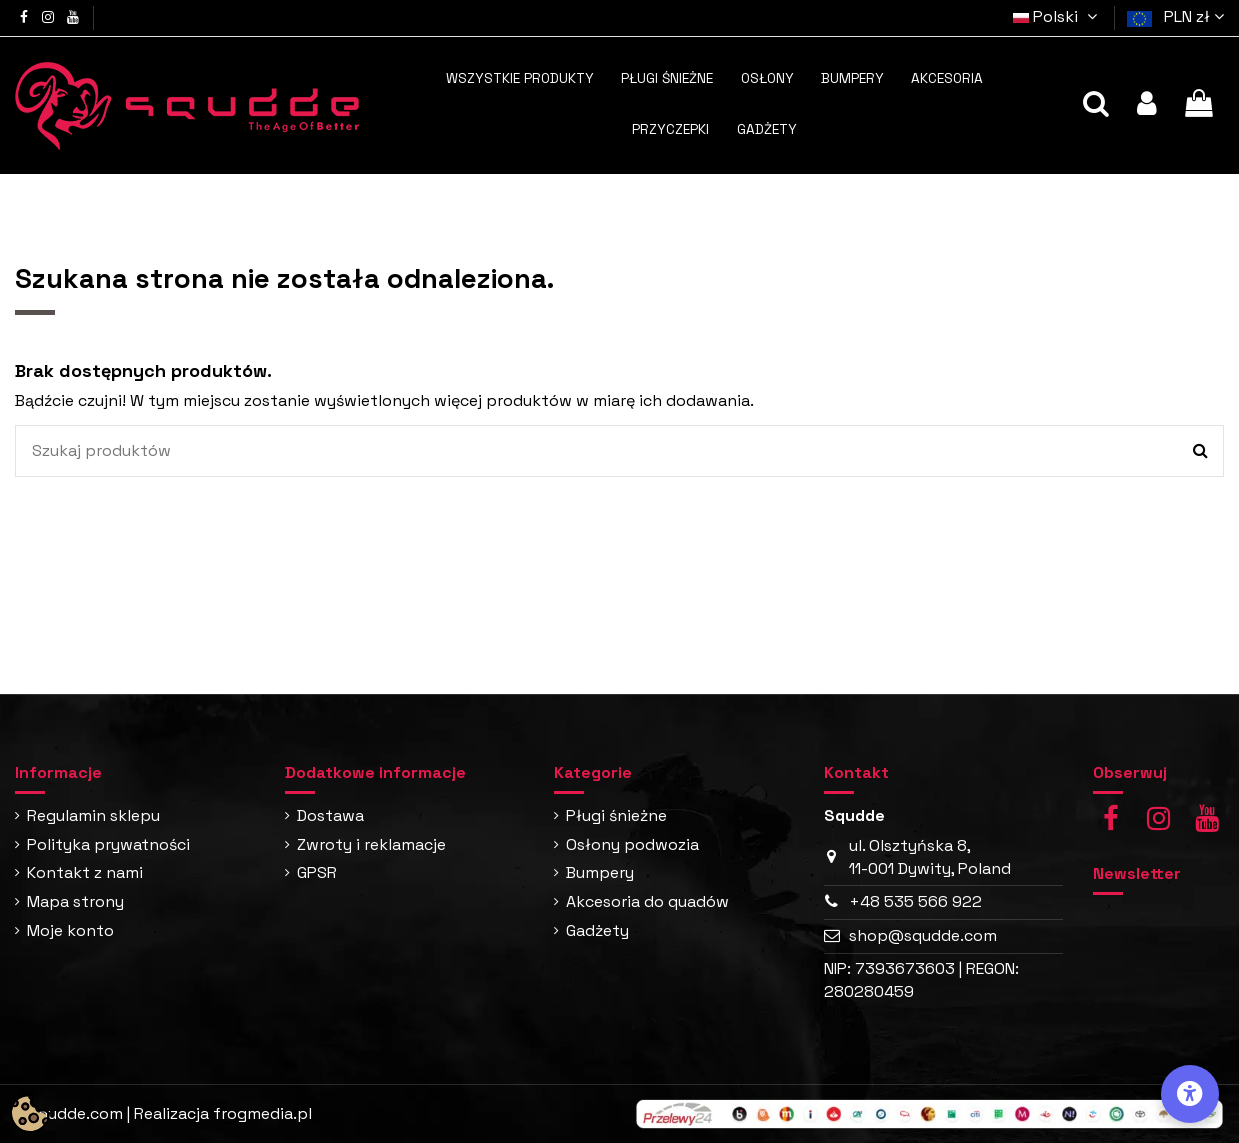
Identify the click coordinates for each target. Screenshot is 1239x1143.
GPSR (317, 872)
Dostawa (330, 815)
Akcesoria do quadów (647, 901)
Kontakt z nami (85, 872)
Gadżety (597, 930)
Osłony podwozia (632, 844)
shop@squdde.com (923, 935)
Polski (1058, 16)
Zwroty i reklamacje (371, 844)
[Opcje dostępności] (1190, 1094)
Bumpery (600, 872)
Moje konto (70, 930)
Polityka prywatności (108, 844)
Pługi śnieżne (616, 815)
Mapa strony (75, 901)
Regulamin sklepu (93, 815)
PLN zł (1194, 16)
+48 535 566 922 (915, 901)
